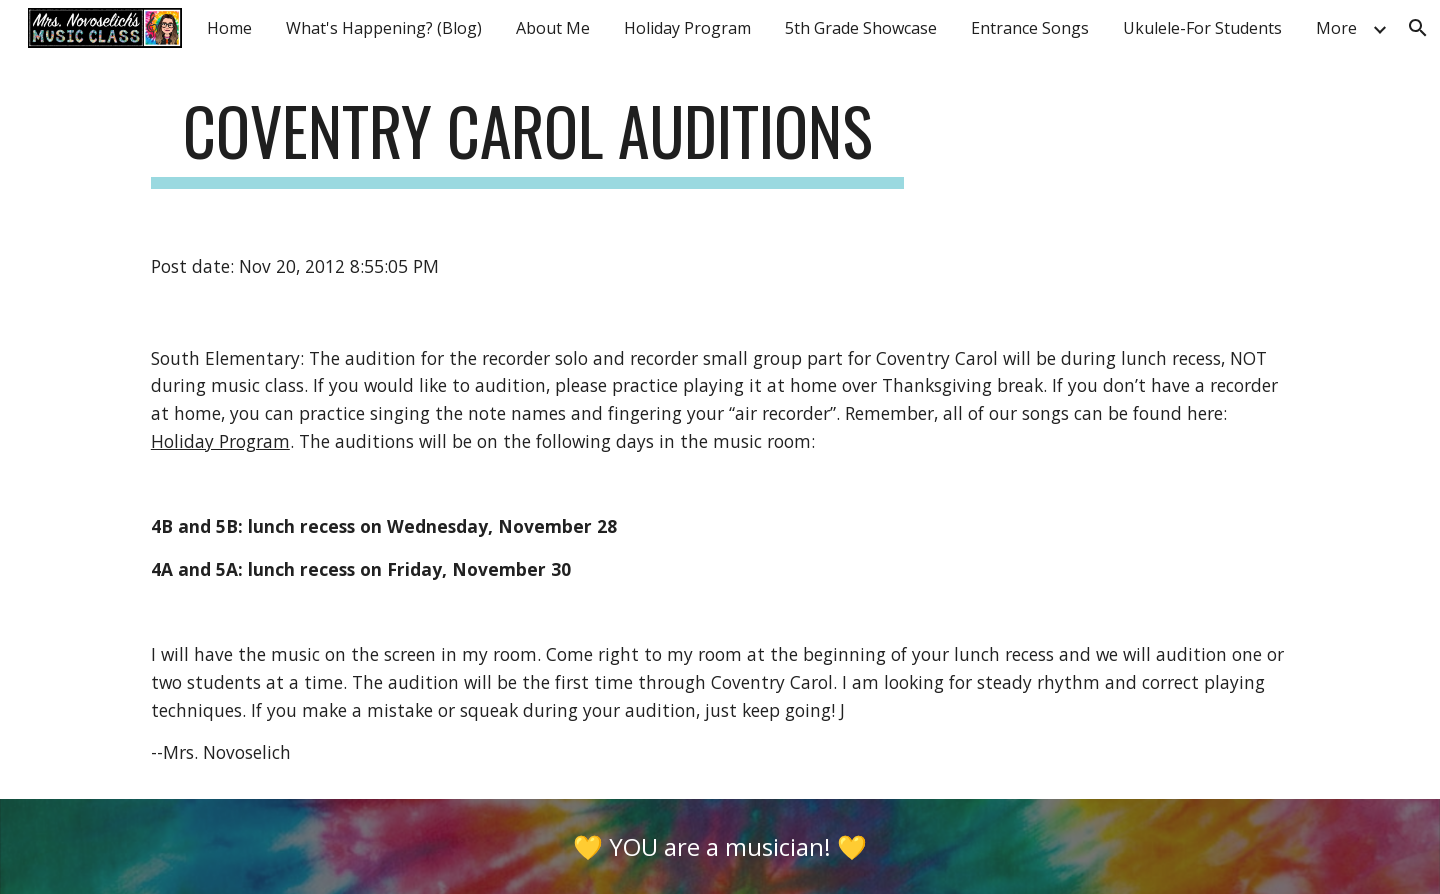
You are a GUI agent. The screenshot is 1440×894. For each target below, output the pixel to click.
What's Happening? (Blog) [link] (384, 28)
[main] (528, 140)
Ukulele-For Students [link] (1202, 28)
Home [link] (229, 28)
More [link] (1336, 28)
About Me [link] (553, 28)
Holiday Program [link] (687, 28)
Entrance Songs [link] (1030, 28)
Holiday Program (220, 441)
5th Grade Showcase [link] (861, 28)
